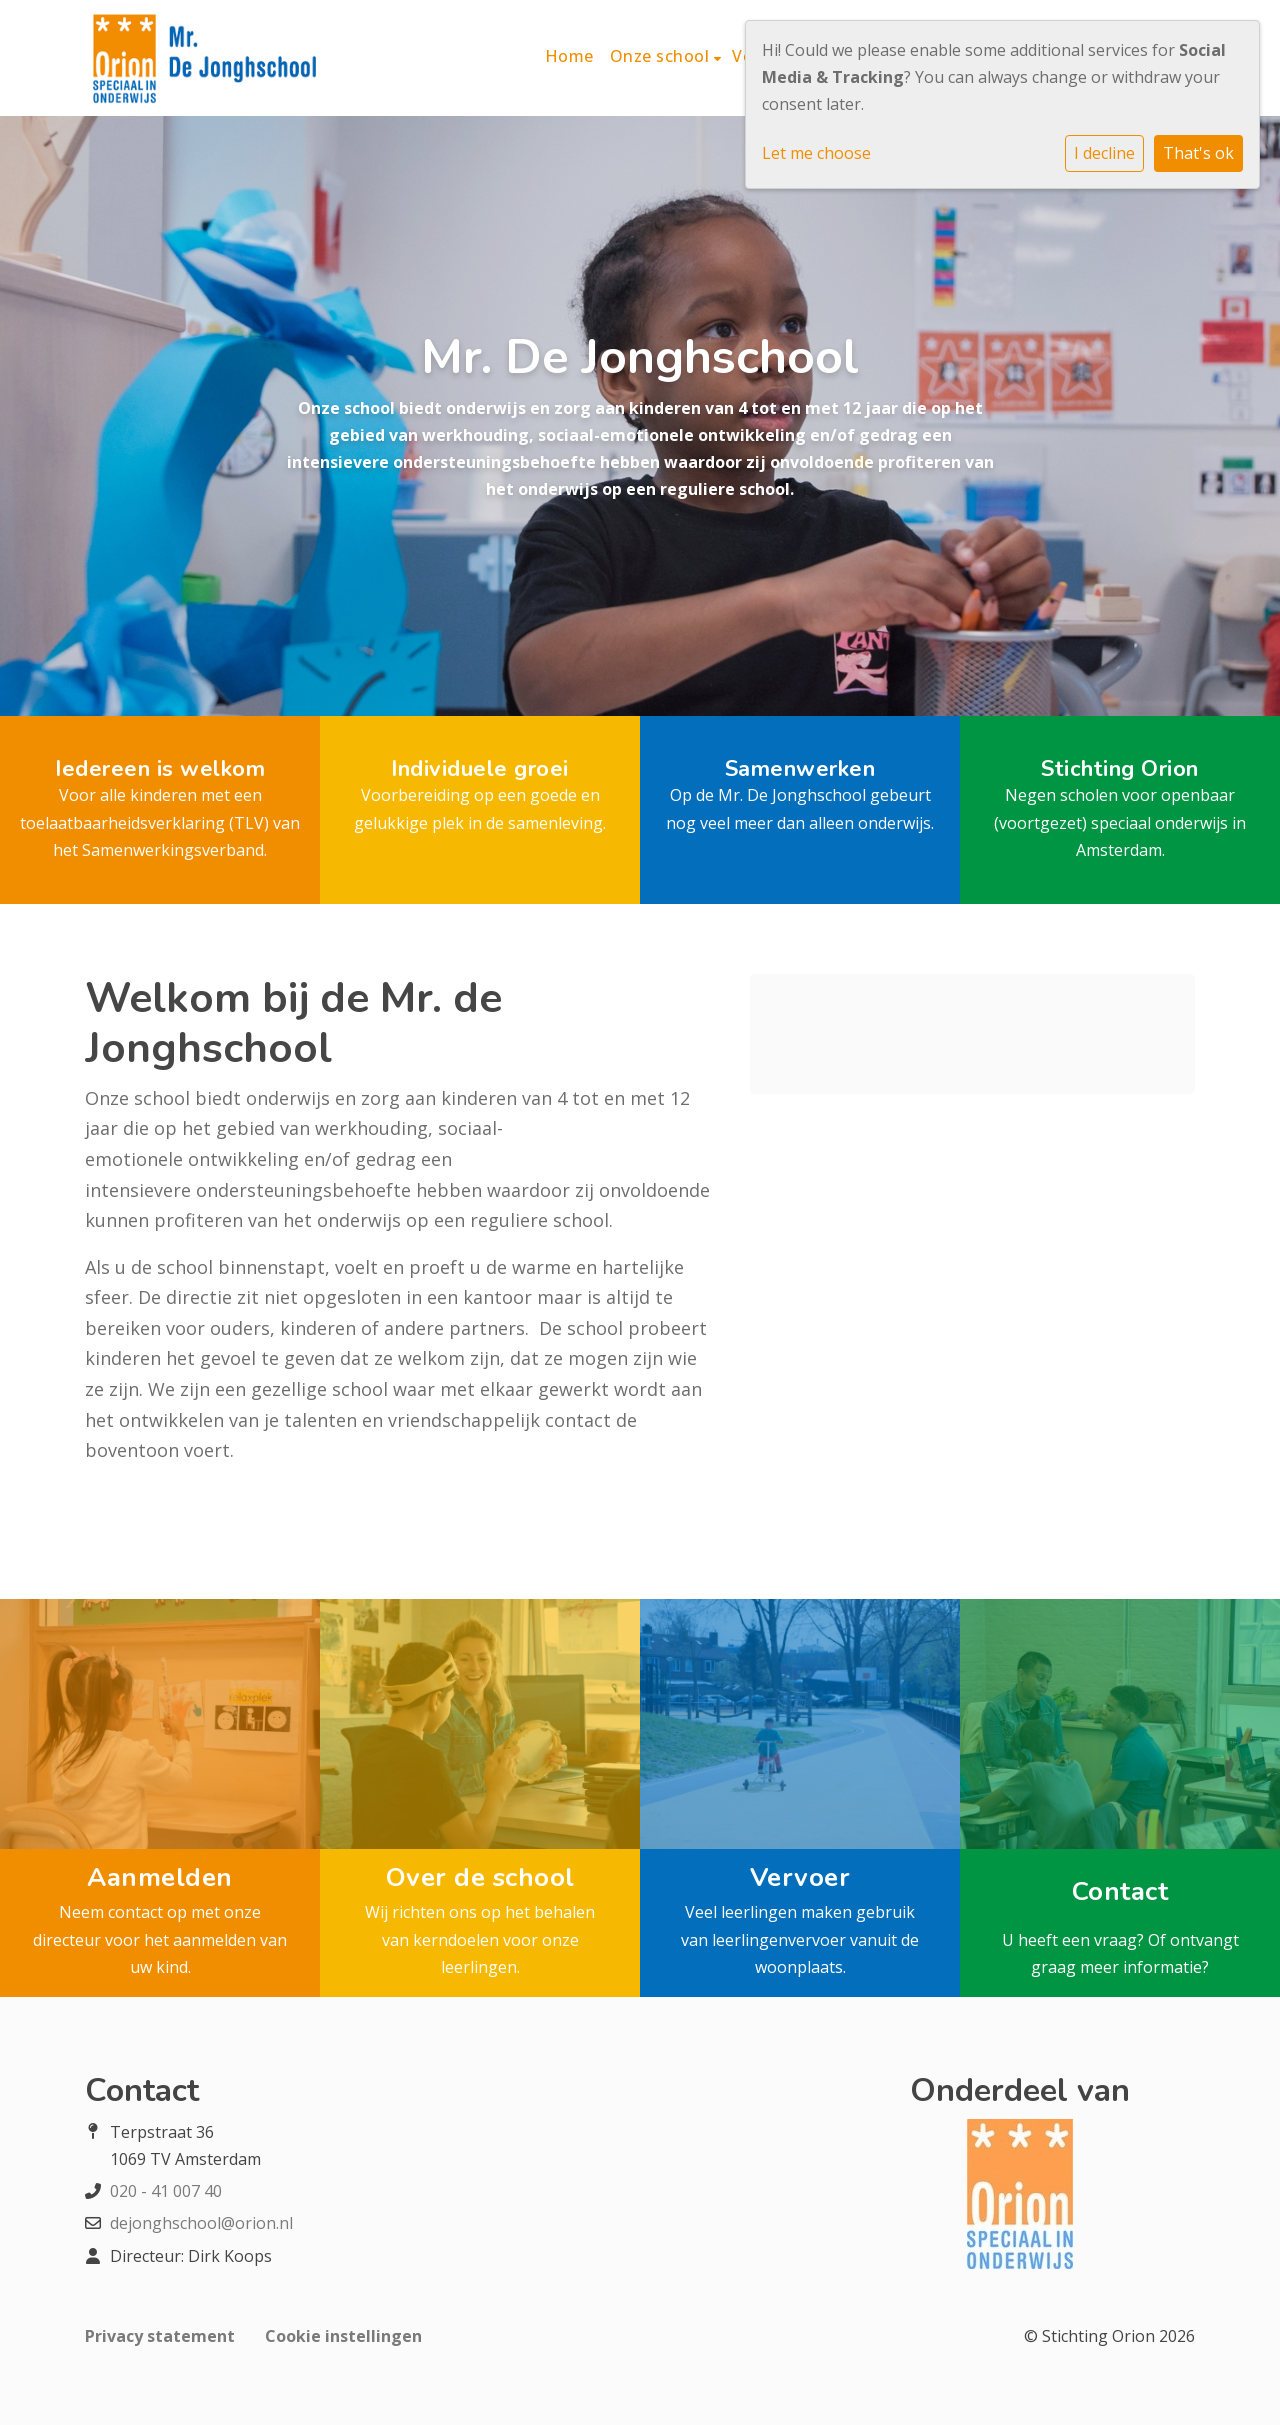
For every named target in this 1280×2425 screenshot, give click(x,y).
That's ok (1198, 153)
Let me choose (816, 153)
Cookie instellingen (343, 2336)
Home (569, 56)
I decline (1104, 153)
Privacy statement (160, 2336)
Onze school (662, 56)
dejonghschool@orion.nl (201, 2223)
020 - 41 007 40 (166, 2191)
